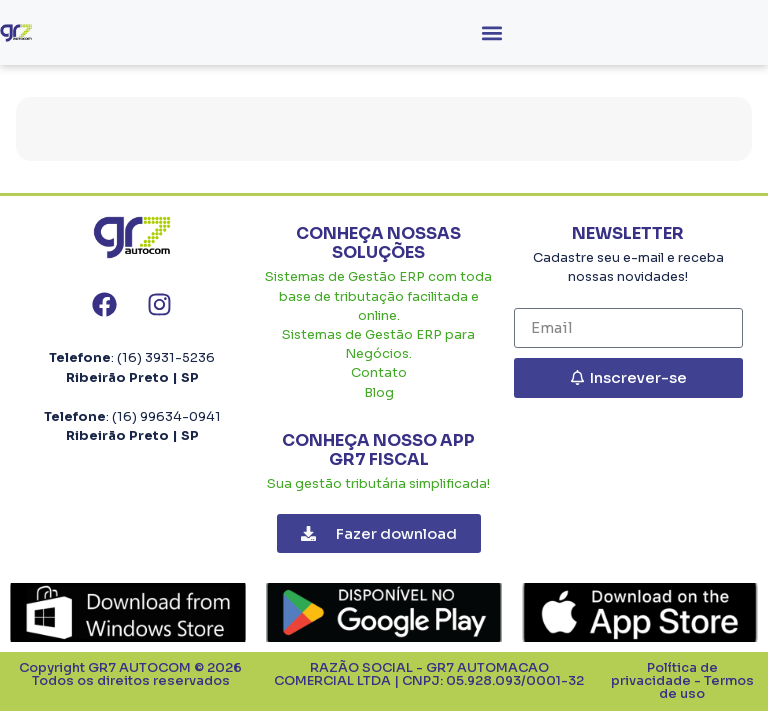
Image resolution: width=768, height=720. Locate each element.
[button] (491, 32)
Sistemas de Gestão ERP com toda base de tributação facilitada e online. (378, 296)
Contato (379, 373)
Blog (379, 393)
